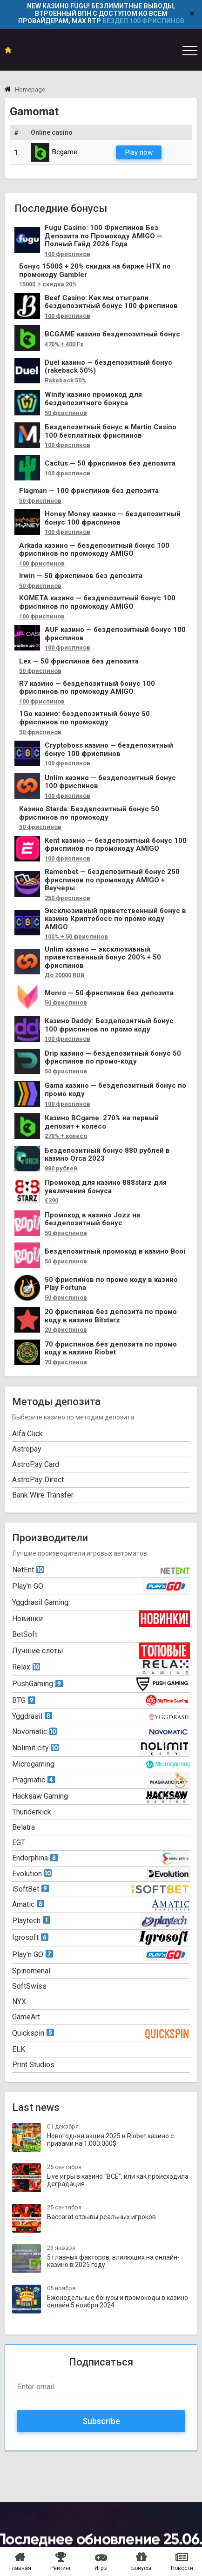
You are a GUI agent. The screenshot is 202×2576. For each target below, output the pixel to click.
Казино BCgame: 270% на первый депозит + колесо (102, 1122)
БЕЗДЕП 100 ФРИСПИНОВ (143, 21)
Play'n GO (27, 1586)
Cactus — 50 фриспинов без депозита (110, 463)
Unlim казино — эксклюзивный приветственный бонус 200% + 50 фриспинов (103, 958)
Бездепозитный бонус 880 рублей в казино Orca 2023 (107, 1155)
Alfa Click (27, 1433)
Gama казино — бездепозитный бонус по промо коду (115, 1090)
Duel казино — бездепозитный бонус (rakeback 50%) (108, 367)
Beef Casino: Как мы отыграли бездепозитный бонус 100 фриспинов (111, 302)
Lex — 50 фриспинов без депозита (79, 661)
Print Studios (33, 2064)
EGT (18, 1842)
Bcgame (54, 152)
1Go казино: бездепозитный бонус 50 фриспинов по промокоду (84, 718)
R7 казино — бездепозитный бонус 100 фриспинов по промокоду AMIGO (87, 688)
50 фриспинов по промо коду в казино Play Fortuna (111, 1284)
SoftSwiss (29, 1986)
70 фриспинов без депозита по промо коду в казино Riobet (111, 1349)
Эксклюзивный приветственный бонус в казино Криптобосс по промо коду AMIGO (115, 919)
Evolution (32, 1873)
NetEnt (28, 1569)
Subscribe (101, 2421)
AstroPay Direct (38, 1479)
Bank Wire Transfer (43, 1495)
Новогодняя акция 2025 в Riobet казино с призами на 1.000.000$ (110, 2139)
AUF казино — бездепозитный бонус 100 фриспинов (115, 634)
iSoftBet (30, 1889)
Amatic (28, 1904)
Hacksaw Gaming (40, 1796)
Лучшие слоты (37, 1650)
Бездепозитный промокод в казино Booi (115, 1251)
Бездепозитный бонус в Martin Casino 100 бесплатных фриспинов (110, 431)
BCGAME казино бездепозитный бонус (112, 334)
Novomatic (34, 1731)
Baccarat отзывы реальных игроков (101, 2217)
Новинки (27, 1618)
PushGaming (37, 1683)
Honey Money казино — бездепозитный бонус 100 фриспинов (113, 518)
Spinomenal (31, 1970)
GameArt (26, 2016)
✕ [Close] (192, 13)
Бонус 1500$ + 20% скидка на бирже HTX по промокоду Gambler (95, 271)
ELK (18, 2049)
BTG (23, 1700)
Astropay (26, 1449)
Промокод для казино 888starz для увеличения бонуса (106, 1187)
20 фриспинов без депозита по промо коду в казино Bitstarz (111, 1316)
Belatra (23, 1827)
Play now (139, 152)
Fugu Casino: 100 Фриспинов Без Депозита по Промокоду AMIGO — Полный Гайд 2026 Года (103, 236)
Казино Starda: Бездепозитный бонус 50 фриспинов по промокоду (89, 813)
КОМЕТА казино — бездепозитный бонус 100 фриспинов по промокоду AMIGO (97, 602)
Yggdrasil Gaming (40, 1602)
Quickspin (33, 2033)
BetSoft (24, 1634)
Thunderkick (31, 1811)
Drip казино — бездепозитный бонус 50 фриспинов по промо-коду (113, 1058)
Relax (26, 1667)
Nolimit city (35, 1747)
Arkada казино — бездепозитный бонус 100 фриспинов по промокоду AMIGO (94, 550)
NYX (19, 2001)
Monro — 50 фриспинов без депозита (109, 993)
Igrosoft (30, 1937)
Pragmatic (33, 1779)
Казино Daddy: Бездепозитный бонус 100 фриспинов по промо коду (109, 1025)
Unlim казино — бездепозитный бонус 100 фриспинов (110, 782)
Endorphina (35, 1857)
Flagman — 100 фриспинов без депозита (89, 491)
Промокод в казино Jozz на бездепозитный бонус (92, 1219)
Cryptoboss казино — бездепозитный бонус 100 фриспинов (109, 750)
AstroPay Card (35, 1464)
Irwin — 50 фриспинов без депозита (80, 576)
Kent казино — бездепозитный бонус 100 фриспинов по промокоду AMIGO (116, 845)
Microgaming (33, 1764)
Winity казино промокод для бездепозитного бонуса (93, 399)
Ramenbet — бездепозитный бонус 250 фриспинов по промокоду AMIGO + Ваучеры (112, 880)
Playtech (31, 1920)
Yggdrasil (32, 1716)
